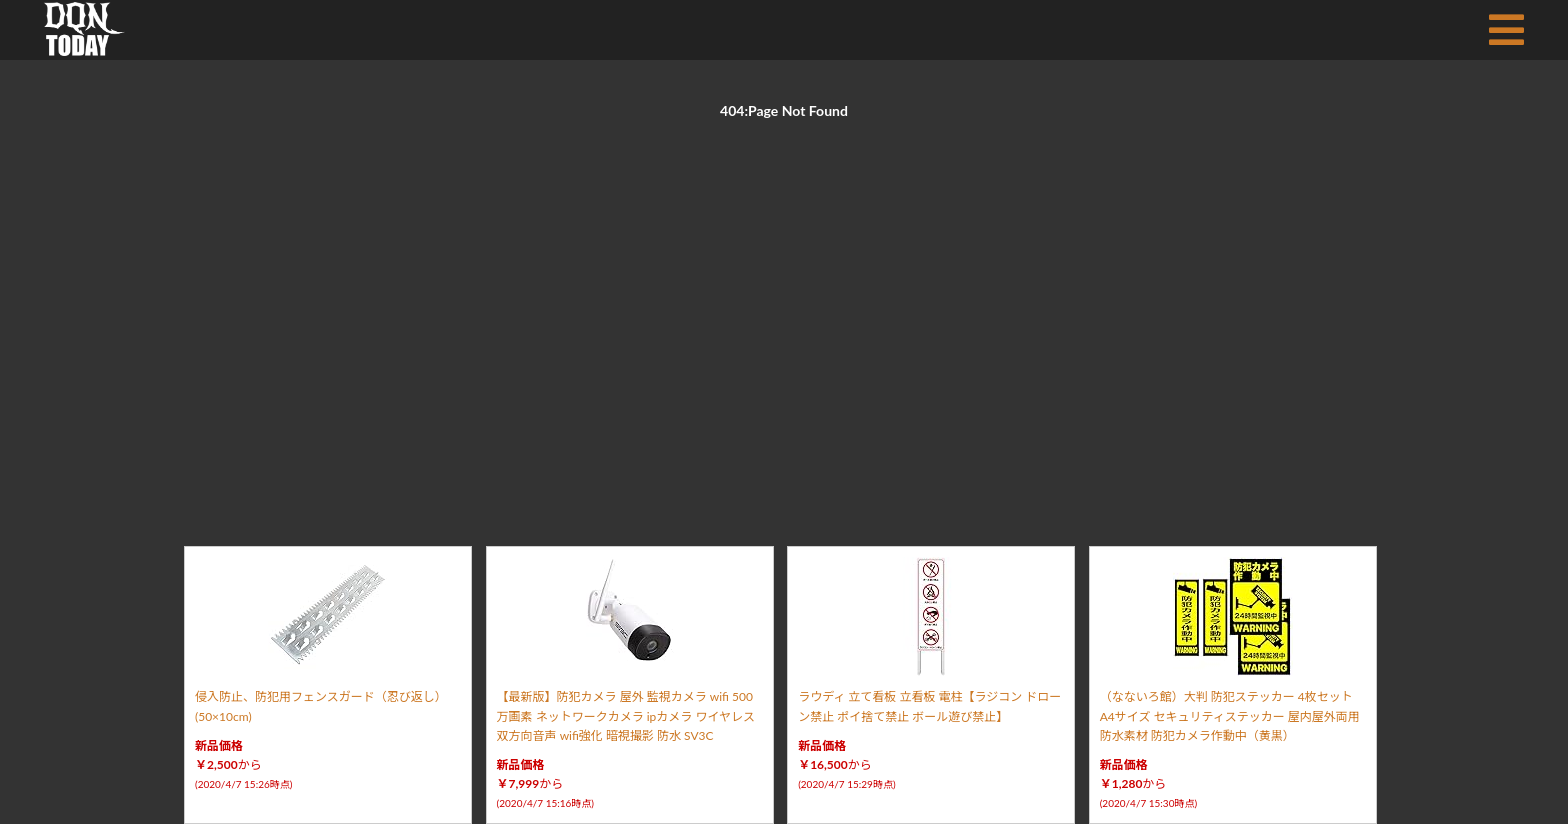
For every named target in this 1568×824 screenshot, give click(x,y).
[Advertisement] (784, 310)
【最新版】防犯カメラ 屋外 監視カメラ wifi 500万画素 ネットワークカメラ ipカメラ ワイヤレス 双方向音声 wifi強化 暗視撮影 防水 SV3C (626, 715)
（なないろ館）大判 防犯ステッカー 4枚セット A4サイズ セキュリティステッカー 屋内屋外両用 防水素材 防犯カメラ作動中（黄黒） (1230, 715)
